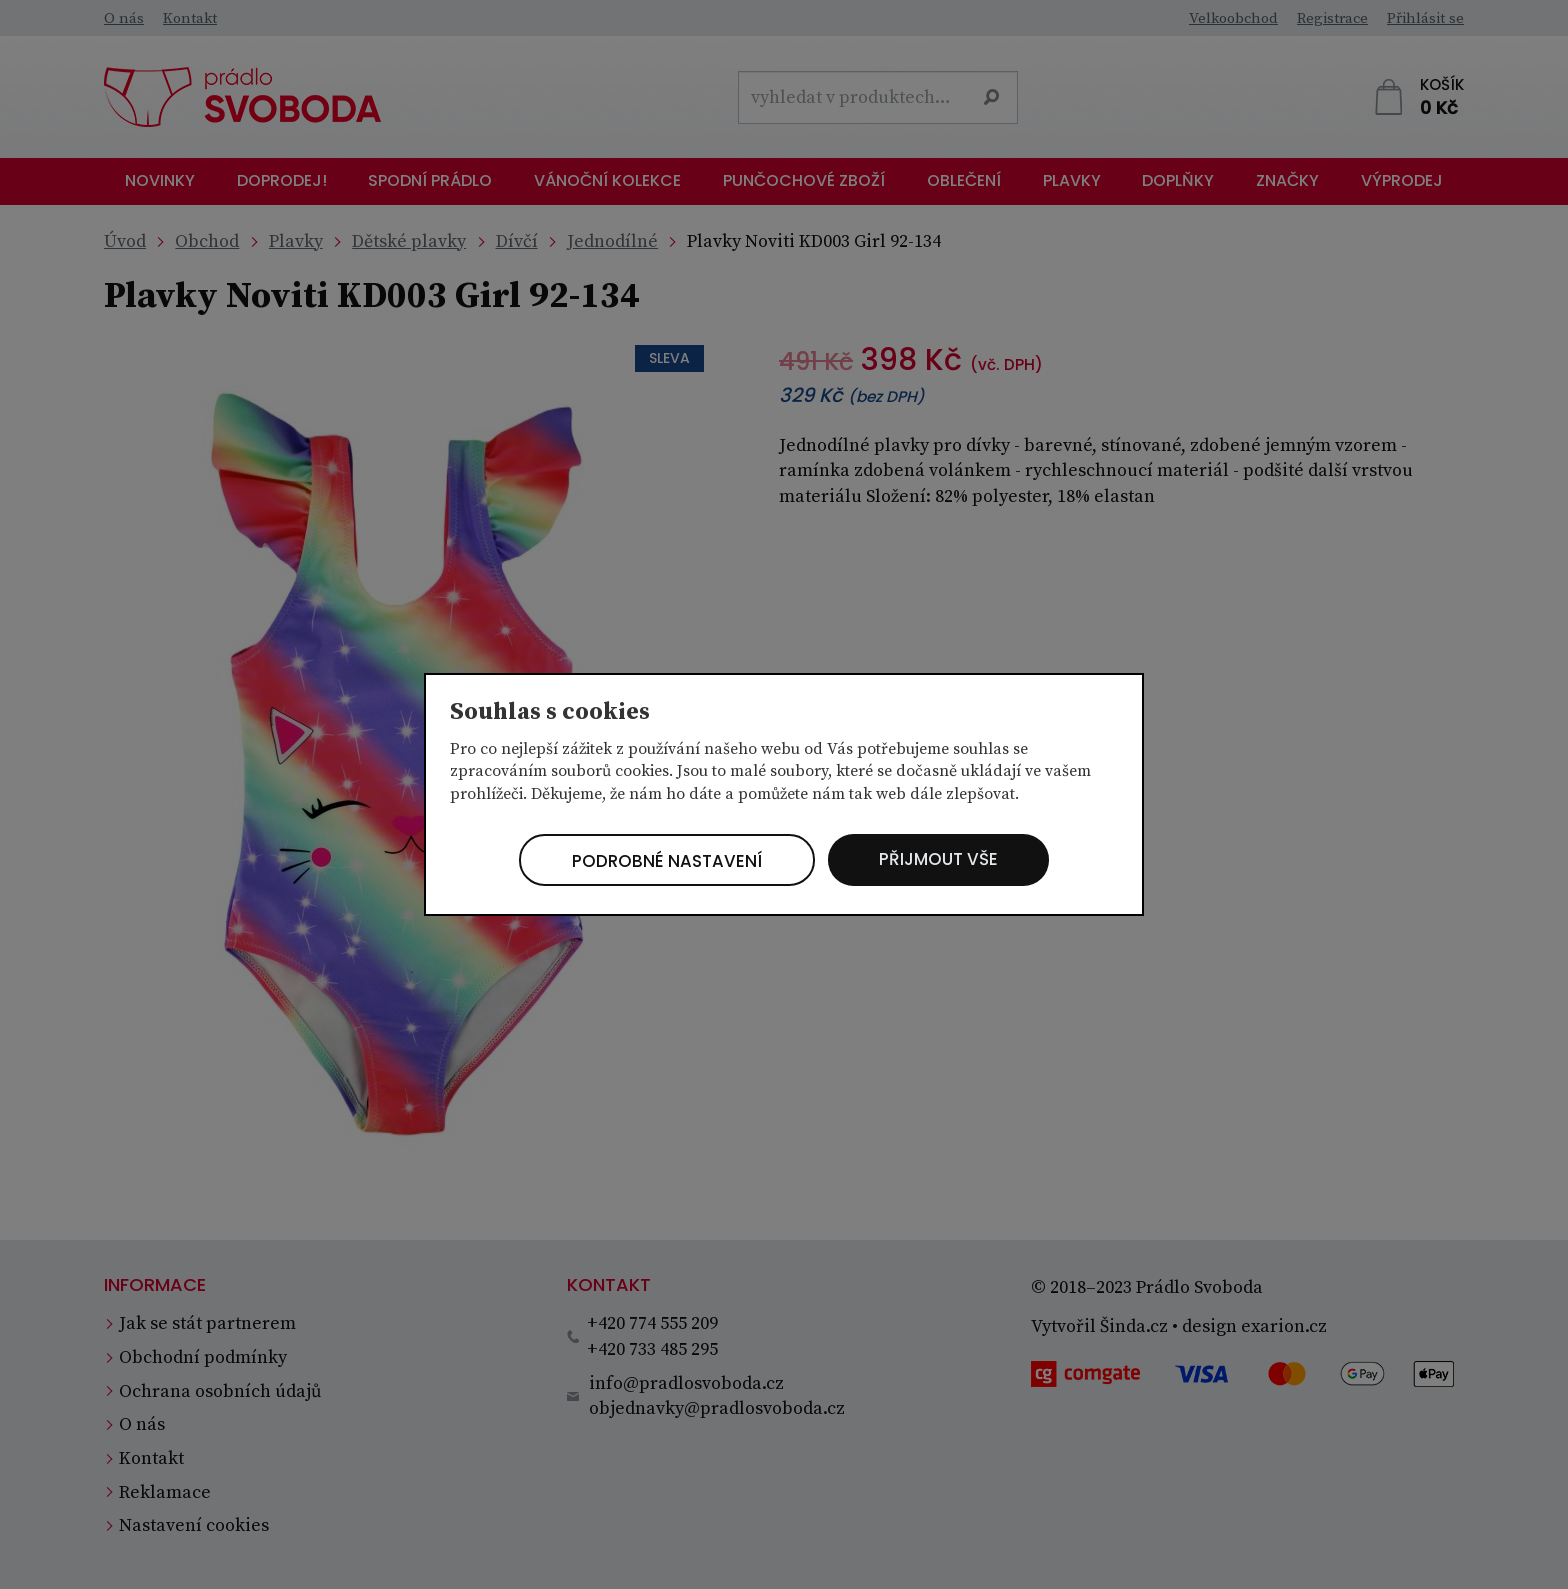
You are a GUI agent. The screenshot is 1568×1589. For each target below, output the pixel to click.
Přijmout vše (948, 859)
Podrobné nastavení (659, 861)
